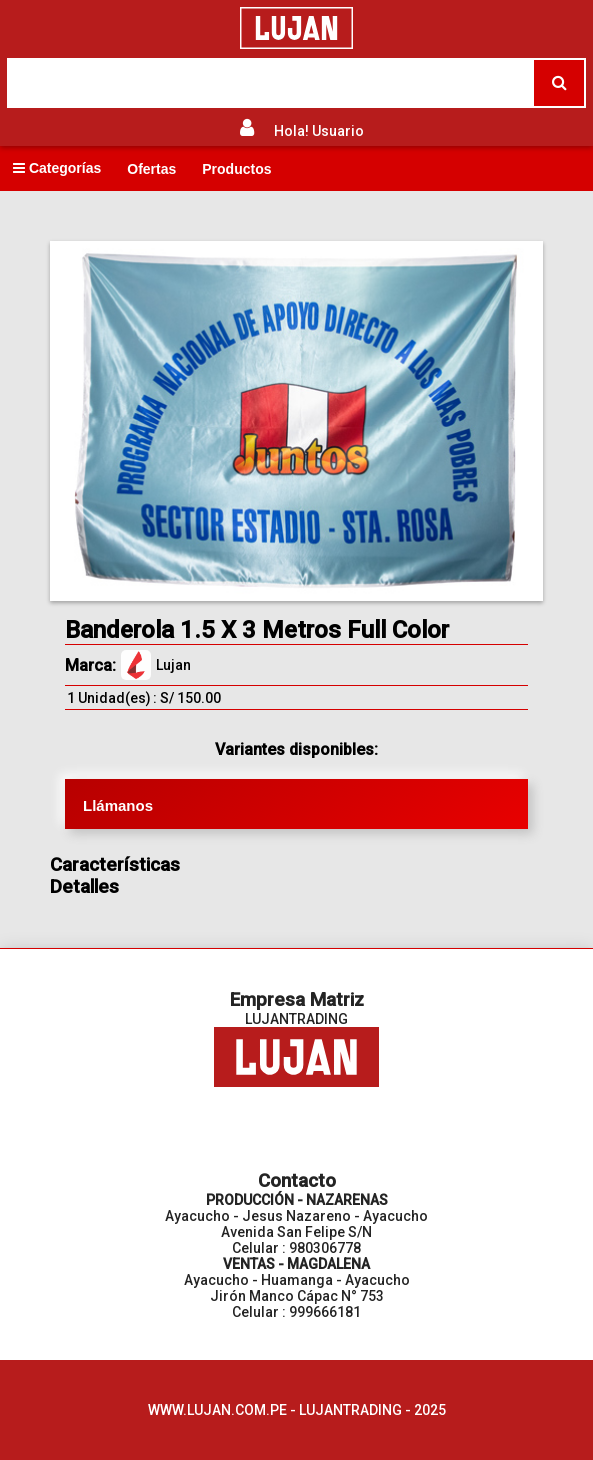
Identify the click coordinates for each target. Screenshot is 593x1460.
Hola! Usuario (319, 131)
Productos (236, 169)
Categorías (57, 168)
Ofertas (151, 169)
